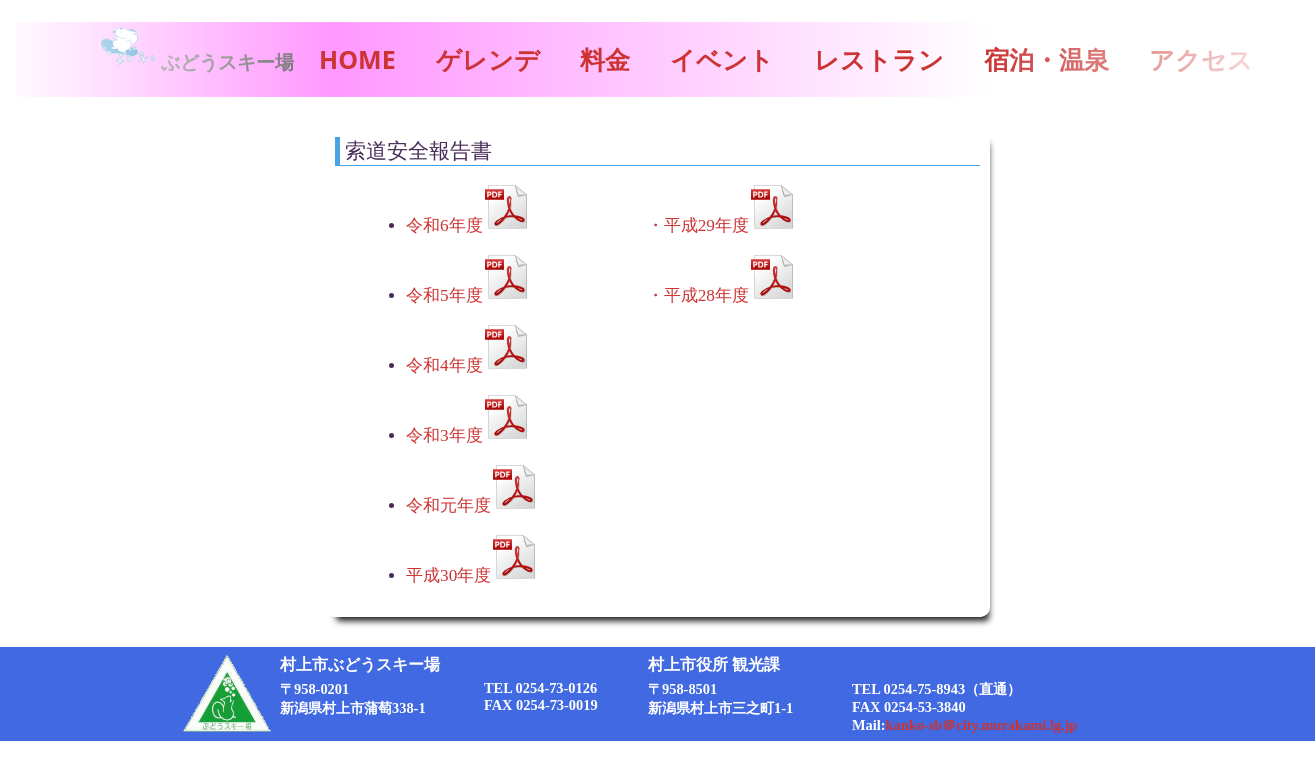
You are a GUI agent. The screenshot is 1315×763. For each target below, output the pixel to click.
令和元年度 (448, 505)
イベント (722, 59)
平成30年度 (448, 575)
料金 (605, 59)
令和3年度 (444, 435)
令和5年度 (444, 295)
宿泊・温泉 (1046, 59)
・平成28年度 (698, 295)
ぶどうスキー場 (196, 62)
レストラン (879, 59)
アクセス (1201, 59)
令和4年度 (444, 365)
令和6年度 (444, 225)
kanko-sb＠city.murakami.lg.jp (982, 725)
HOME (357, 59)
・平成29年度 (698, 225)
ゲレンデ (488, 59)
